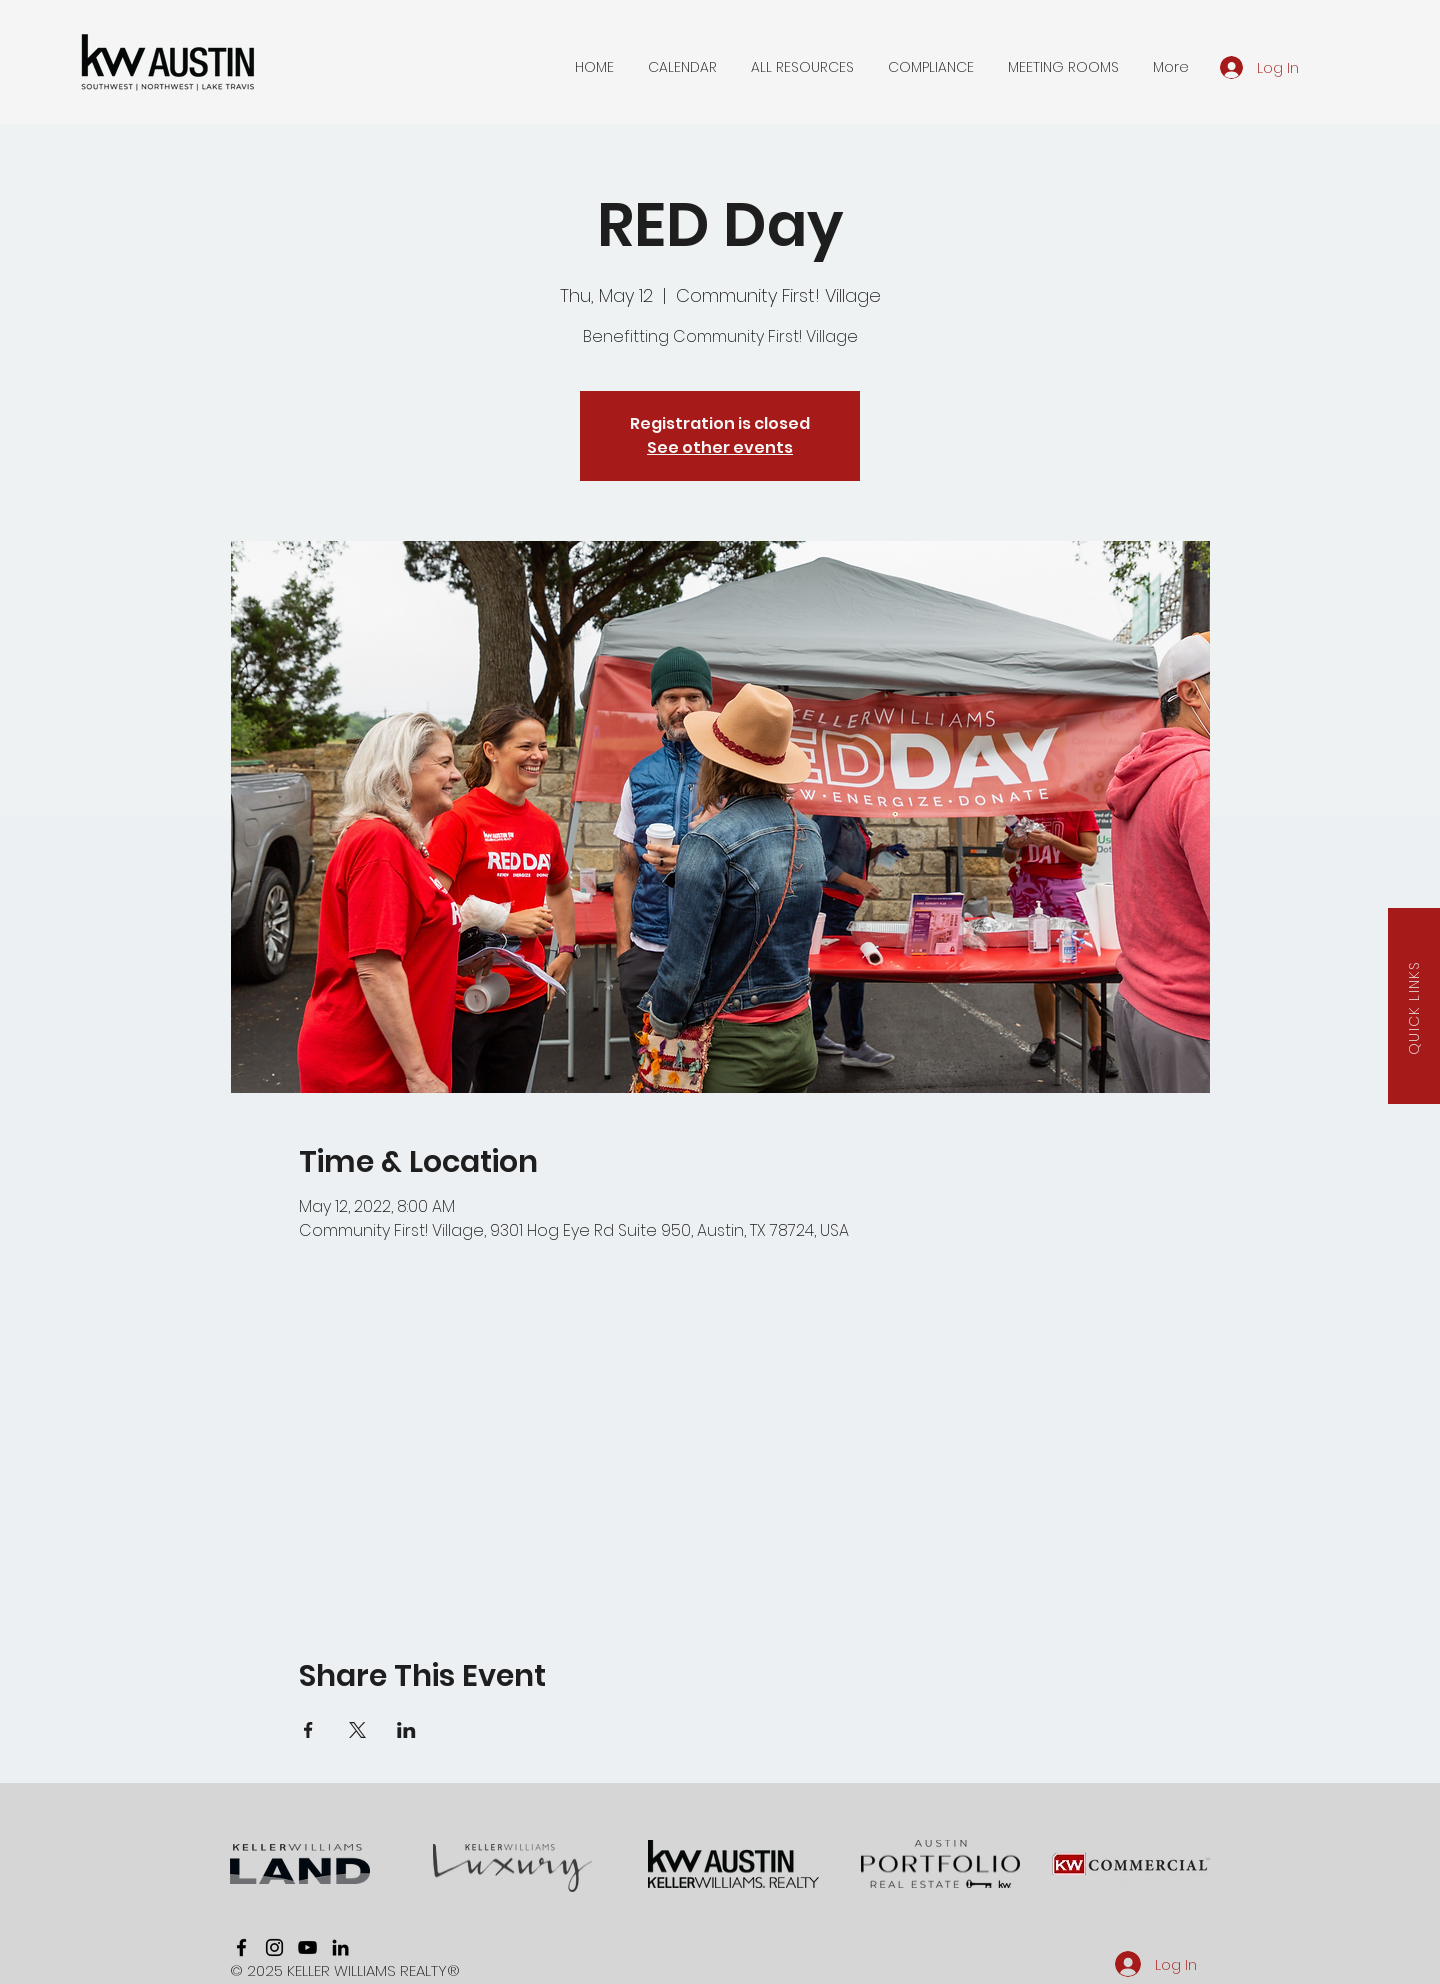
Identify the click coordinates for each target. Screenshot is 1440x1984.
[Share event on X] (357, 1730)
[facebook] (241, 1947)
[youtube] (307, 1947)
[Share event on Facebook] (308, 1730)
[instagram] (274, 1947)
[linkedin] (340, 1947)
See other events (720, 447)
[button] (682, 67)
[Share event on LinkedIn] (406, 1730)
